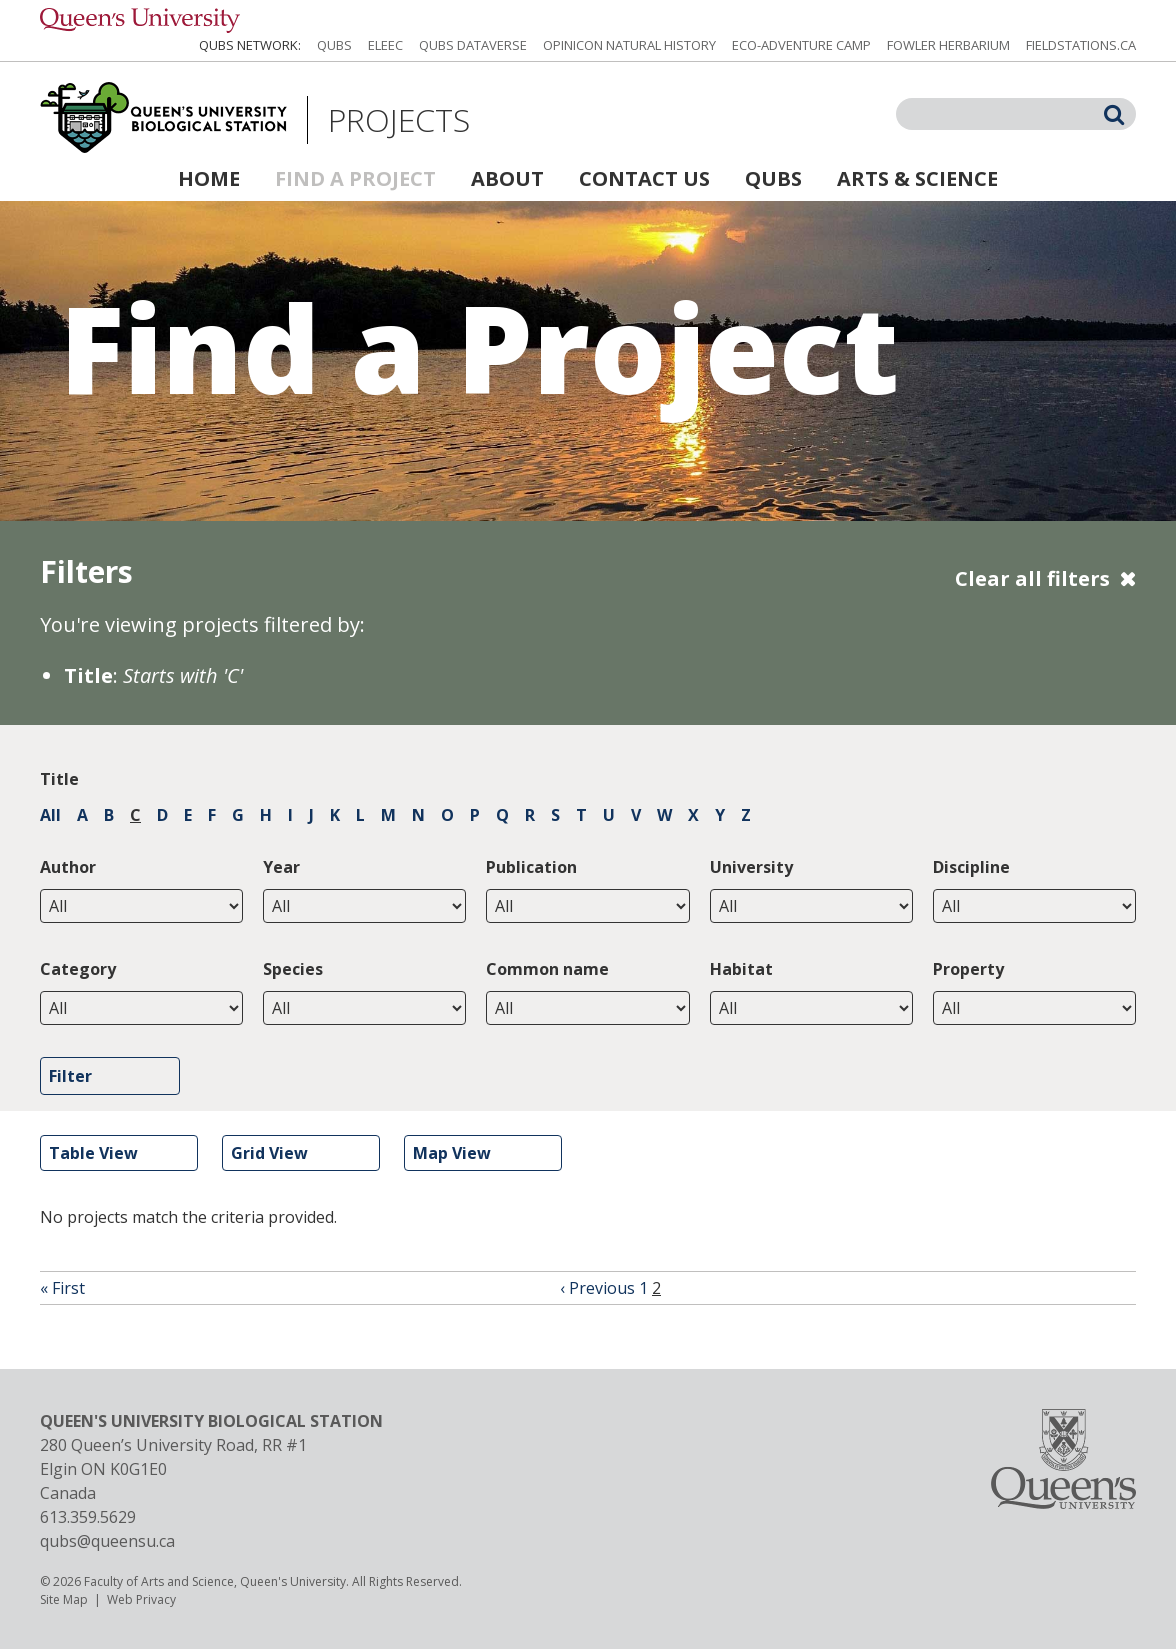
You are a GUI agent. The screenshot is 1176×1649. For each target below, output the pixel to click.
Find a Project (355, 178)
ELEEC (385, 45)
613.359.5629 (88, 1517)
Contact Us (644, 178)
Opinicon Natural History (629, 45)
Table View (93, 1153)
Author (68, 867)
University (751, 867)
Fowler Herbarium (948, 45)
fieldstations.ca (1081, 45)
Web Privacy (141, 1599)
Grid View (269, 1153)
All (50, 815)
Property (968, 969)
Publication (531, 867)
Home (209, 178)
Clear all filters (1032, 578)
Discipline (971, 867)
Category (78, 969)
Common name (547, 969)
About (507, 178)
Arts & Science (917, 178)
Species (293, 969)
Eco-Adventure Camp (801, 45)
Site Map (64, 1599)
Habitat (741, 969)
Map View (452, 1153)
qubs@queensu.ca (107, 1541)
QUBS (334, 45)
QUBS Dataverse (473, 45)
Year (281, 867)
